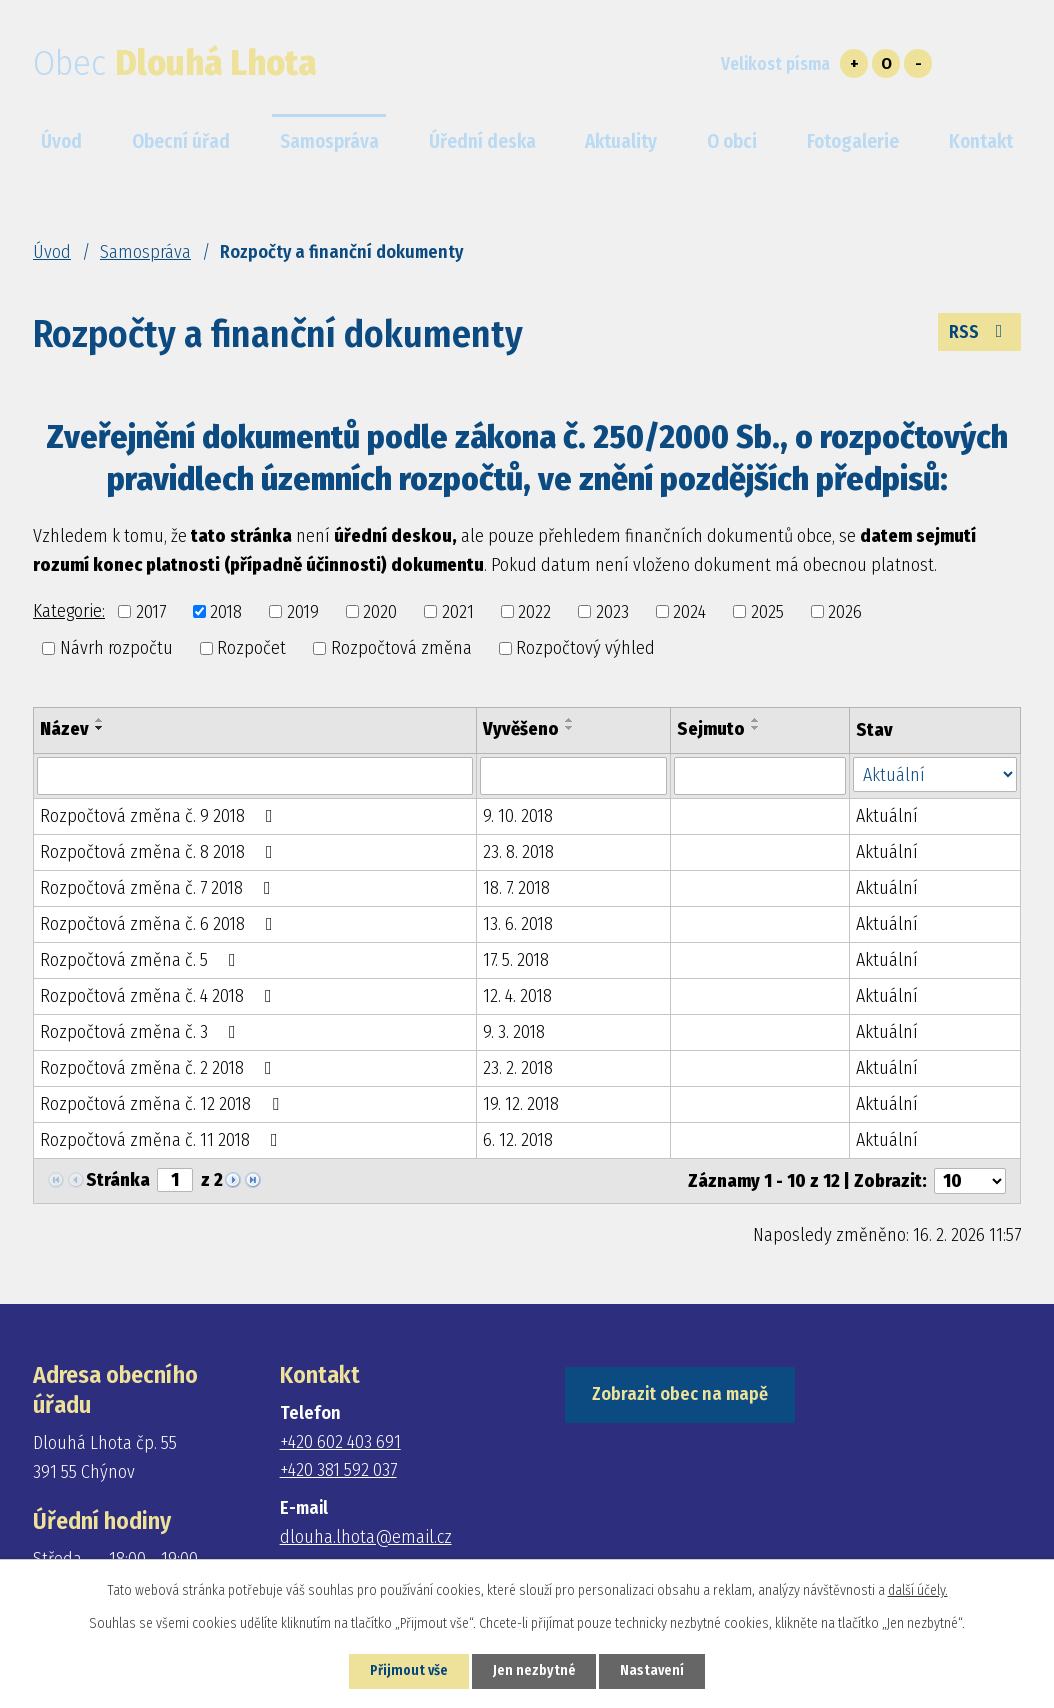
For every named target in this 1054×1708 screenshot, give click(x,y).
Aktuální (887, 816)
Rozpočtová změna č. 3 (142, 1032)
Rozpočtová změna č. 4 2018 (160, 996)
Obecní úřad (181, 141)
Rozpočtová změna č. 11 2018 (163, 1140)
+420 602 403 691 (340, 1442)
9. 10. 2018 (518, 816)
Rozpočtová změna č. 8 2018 (160, 852)
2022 (534, 611)
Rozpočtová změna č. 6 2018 (160, 924)
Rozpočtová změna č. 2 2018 (160, 1068)
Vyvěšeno (521, 729)
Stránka (118, 1180)
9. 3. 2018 (514, 1032)
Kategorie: (69, 611)
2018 (226, 611)
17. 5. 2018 (516, 960)
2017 (151, 611)
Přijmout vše (408, 1671)
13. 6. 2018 (518, 924)
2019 (303, 611)
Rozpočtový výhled (585, 648)
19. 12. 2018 (521, 1104)
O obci (732, 141)
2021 (458, 611)
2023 (612, 611)
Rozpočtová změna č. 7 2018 (159, 888)
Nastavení (653, 1671)
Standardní (886, 63)
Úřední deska (482, 141)
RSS (980, 332)
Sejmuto (711, 729)
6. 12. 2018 (518, 1140)
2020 (380, 611)
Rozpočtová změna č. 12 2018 (163, 1104)
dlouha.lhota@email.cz (366, 1537)
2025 (767, 611)
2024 (689, 611)
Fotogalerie (853, 141)
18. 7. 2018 (516, 888)
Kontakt (981, 141)
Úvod (52, 252)
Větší (854, 63)
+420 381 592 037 (338, 1470)
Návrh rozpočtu (116, 648)
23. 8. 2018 (518, 852)
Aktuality (621, 141)
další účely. (918, 1590)
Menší (918, 63)
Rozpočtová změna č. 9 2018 (160, 816)
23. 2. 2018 (518, 1068)
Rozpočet (251, 648)
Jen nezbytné (534, 1671)
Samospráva (145, 252)
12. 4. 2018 (517, 996)
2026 (845, 611)
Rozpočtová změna (401, 648)
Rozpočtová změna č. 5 (142, 960)
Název (64, 729)
